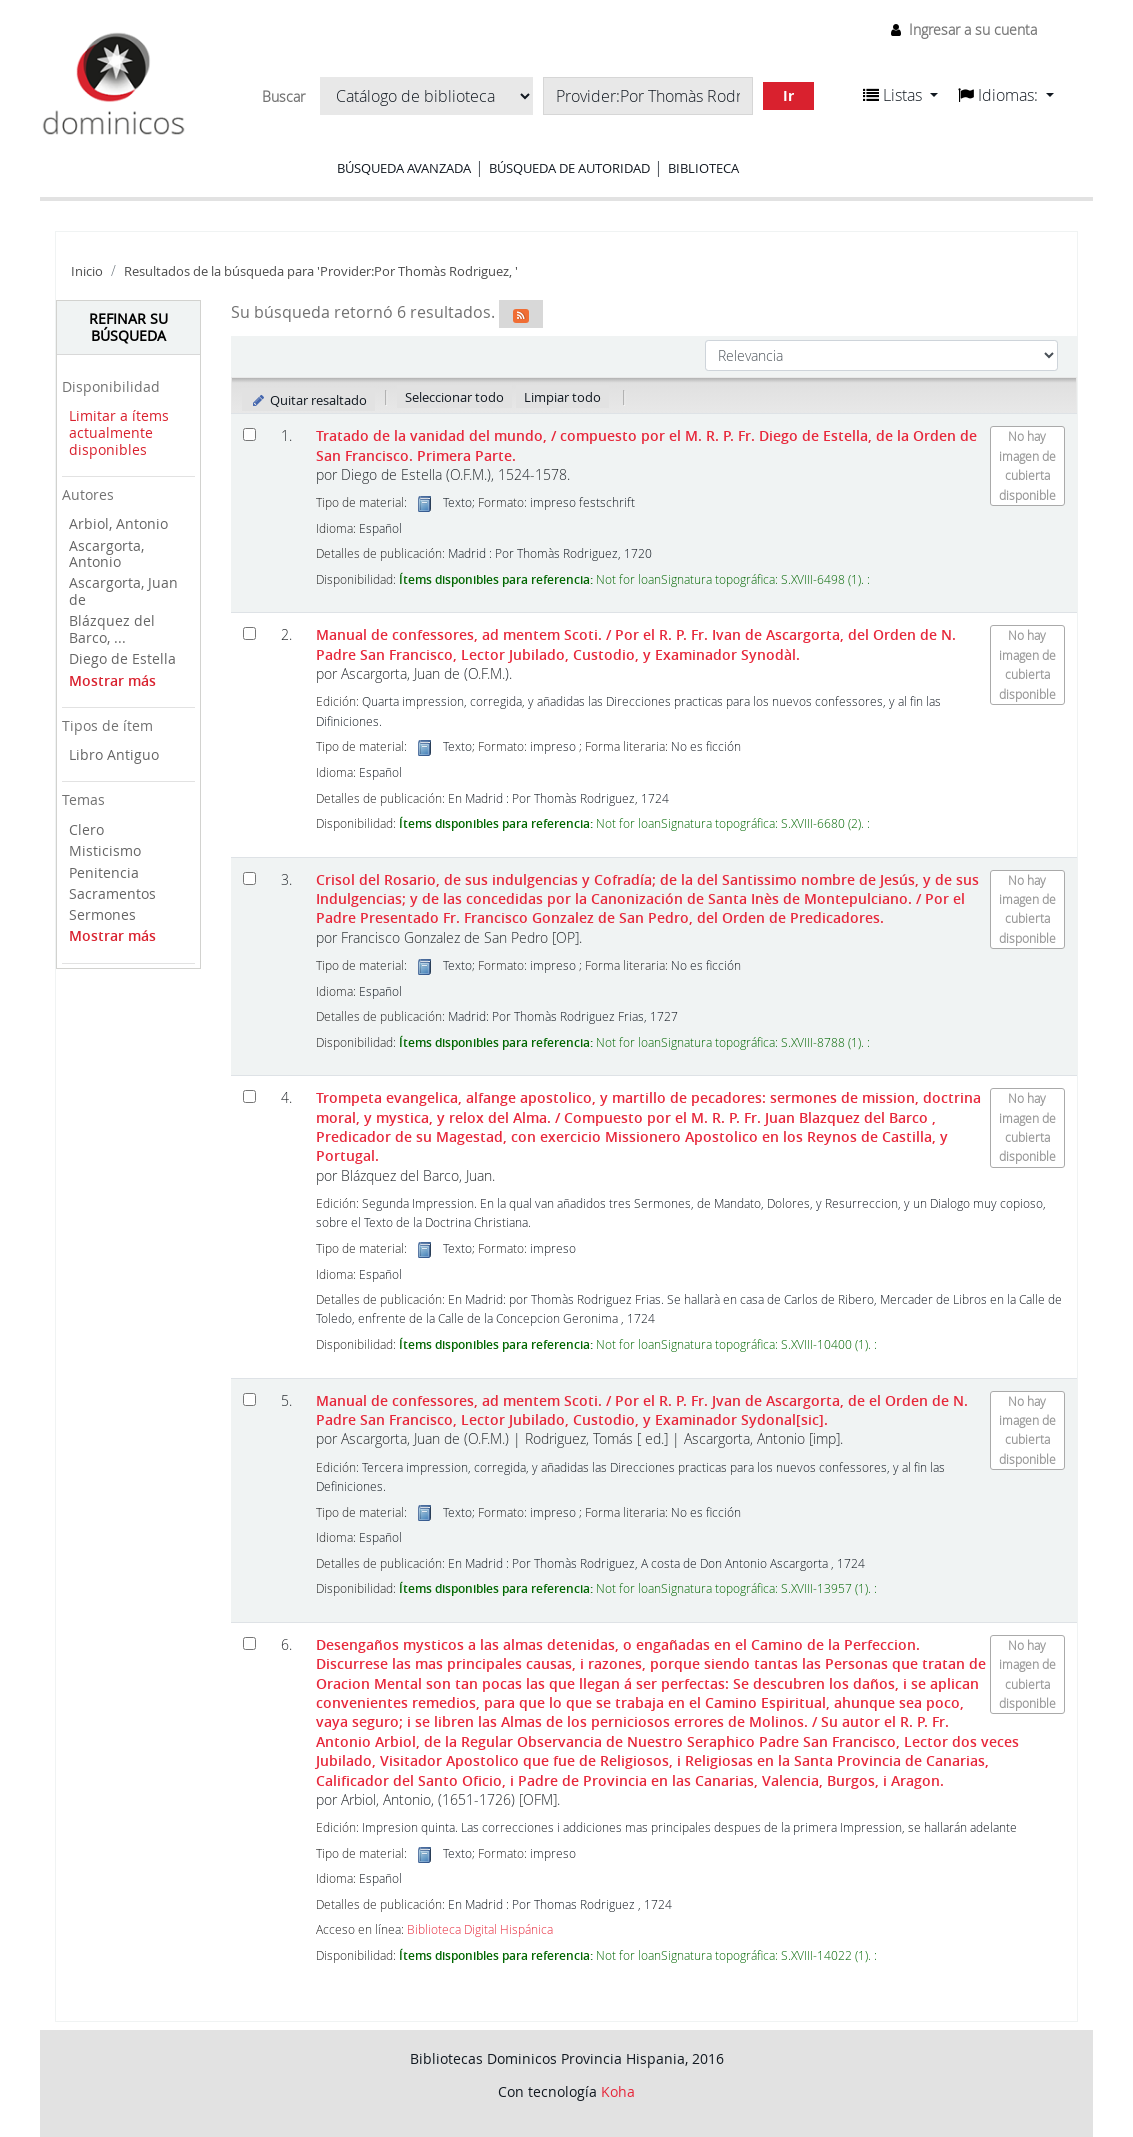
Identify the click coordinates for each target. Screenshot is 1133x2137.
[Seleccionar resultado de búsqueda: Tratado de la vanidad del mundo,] (249, 434)
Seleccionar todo (454, 397)
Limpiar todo (562, 397)
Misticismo (105, 850)
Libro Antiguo (114, 754)
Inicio (87, 271)
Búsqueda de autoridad (569, 168)
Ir (788, 95)
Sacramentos (112, 893)
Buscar (283, 97)
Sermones (102, 914)
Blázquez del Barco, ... (112, 629)
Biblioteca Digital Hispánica (480, 1929)
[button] (900, 95)
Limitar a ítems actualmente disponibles (119, 432)
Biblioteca (703, 168)
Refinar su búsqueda (128, 327)
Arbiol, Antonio (118, 523)
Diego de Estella (122, 658)
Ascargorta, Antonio (106, 554)
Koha (618, 2091)
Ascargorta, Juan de (123, 591)
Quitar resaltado (308, 400)
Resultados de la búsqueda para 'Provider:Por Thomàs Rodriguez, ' (321, 271)
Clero (86, 829)
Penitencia (104, 872)
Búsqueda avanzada (404, 168)
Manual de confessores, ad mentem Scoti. (636, 644)
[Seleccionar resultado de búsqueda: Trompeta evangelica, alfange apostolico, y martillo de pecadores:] (249, 1096)
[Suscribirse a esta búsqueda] (521, 314)
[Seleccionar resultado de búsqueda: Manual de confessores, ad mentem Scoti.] (249, 633)
